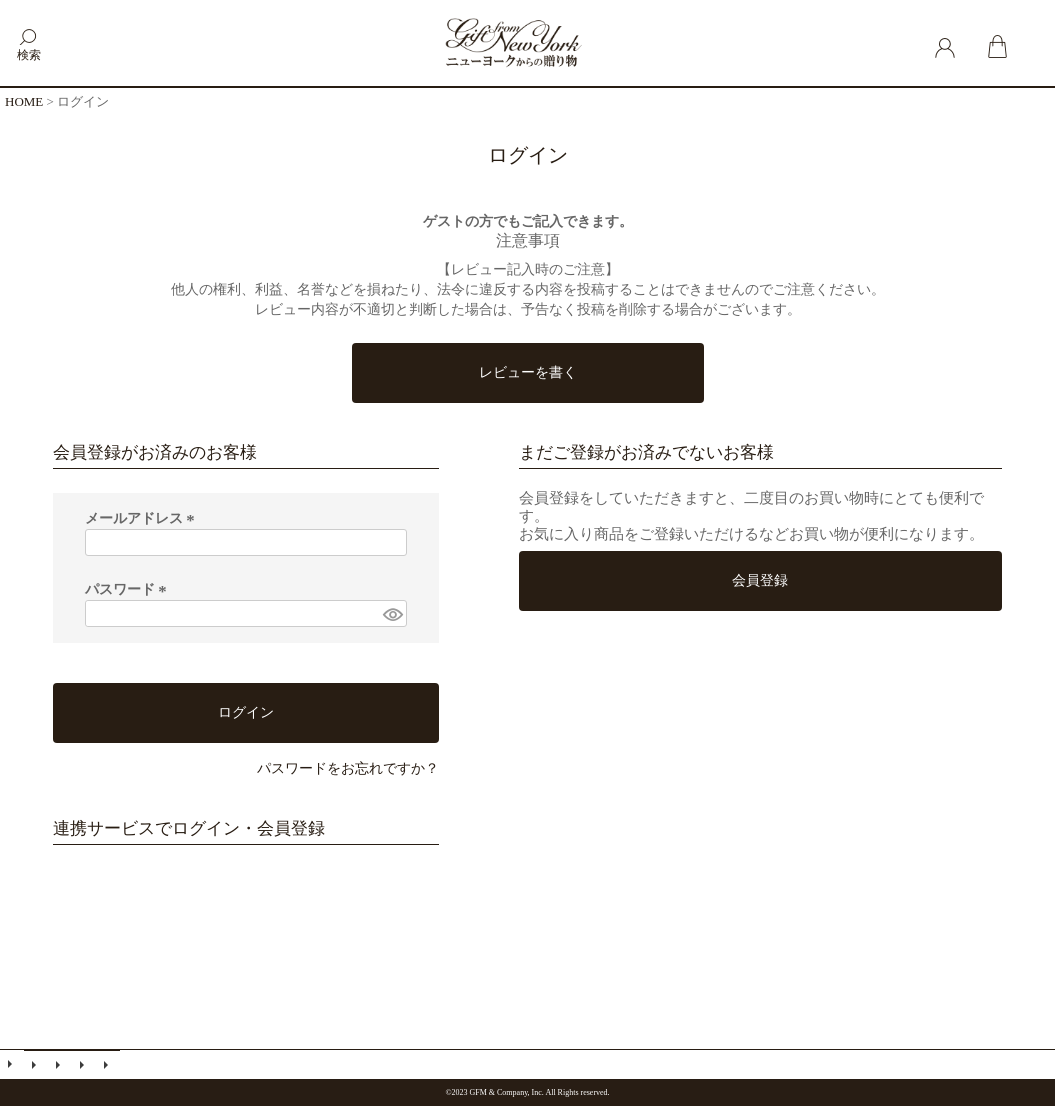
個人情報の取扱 (108, 1064)
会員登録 (60, 1064)
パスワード (129, 589)
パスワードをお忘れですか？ (348, 768)
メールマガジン (36, 1064)
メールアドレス (143, 518)
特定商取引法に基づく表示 (84, 1064)
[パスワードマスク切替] (391, 614)
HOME (24, 101)
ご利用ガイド (12, 1064)
